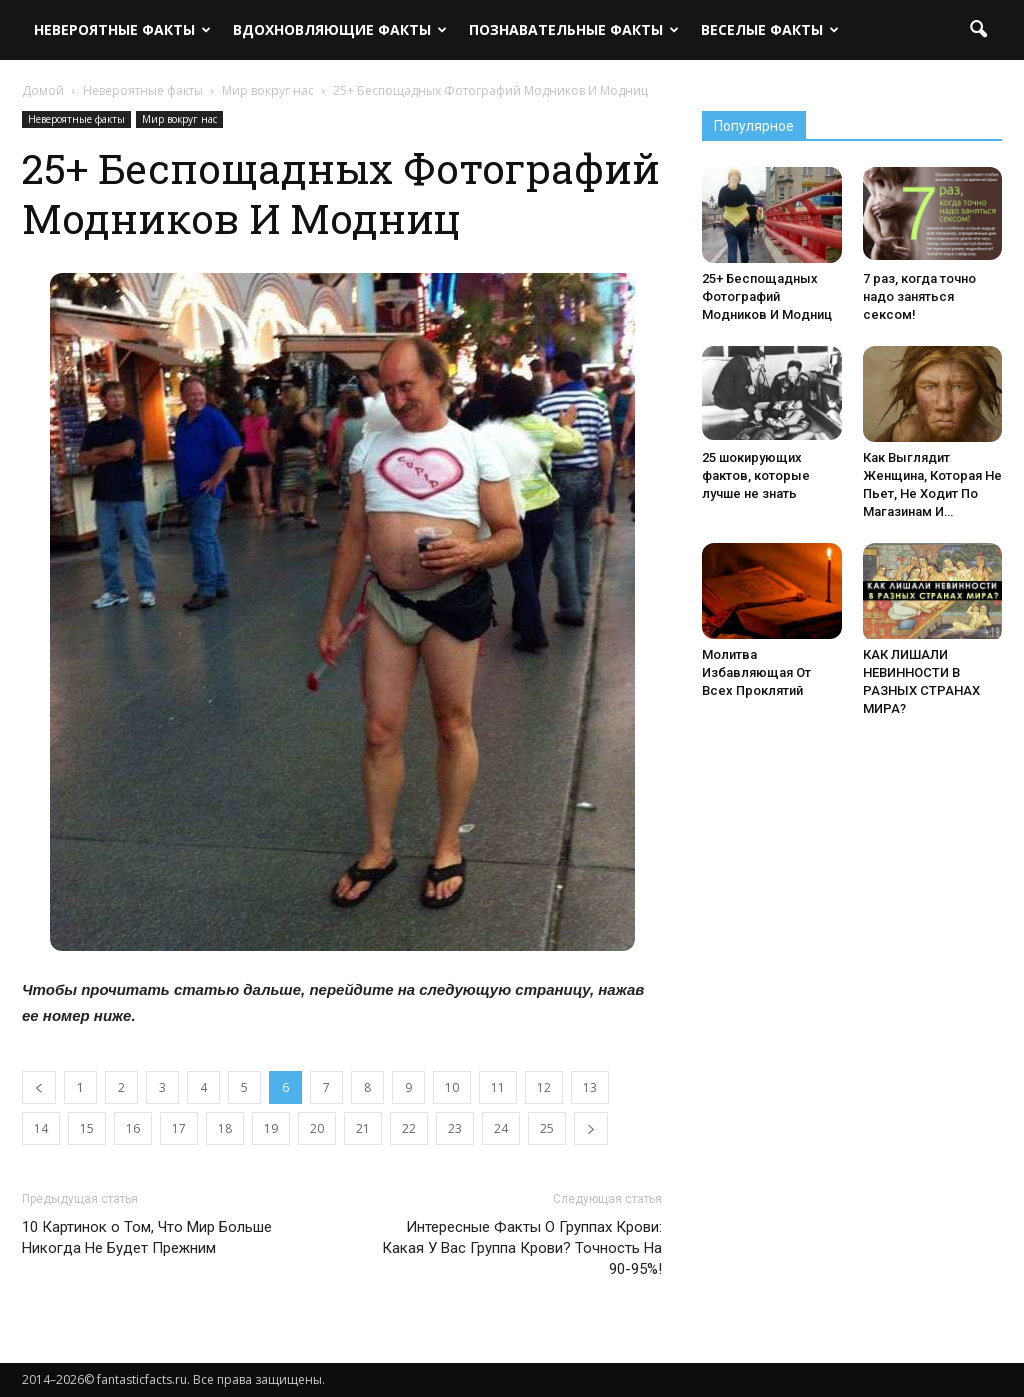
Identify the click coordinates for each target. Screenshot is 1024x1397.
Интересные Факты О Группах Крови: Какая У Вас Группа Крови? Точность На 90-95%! (522, 1248)
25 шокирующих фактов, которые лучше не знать (756, 475)
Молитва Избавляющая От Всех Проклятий (756, 672)
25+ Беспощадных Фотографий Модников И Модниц (767, 296)
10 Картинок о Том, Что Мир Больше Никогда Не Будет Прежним (147, 1237)
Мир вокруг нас (179, 119)
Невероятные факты (122, 29)
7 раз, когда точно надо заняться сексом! (919, 296)
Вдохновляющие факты (340, 29)
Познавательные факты (574, 29)
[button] (978, 30)
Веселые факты (770, 29)
